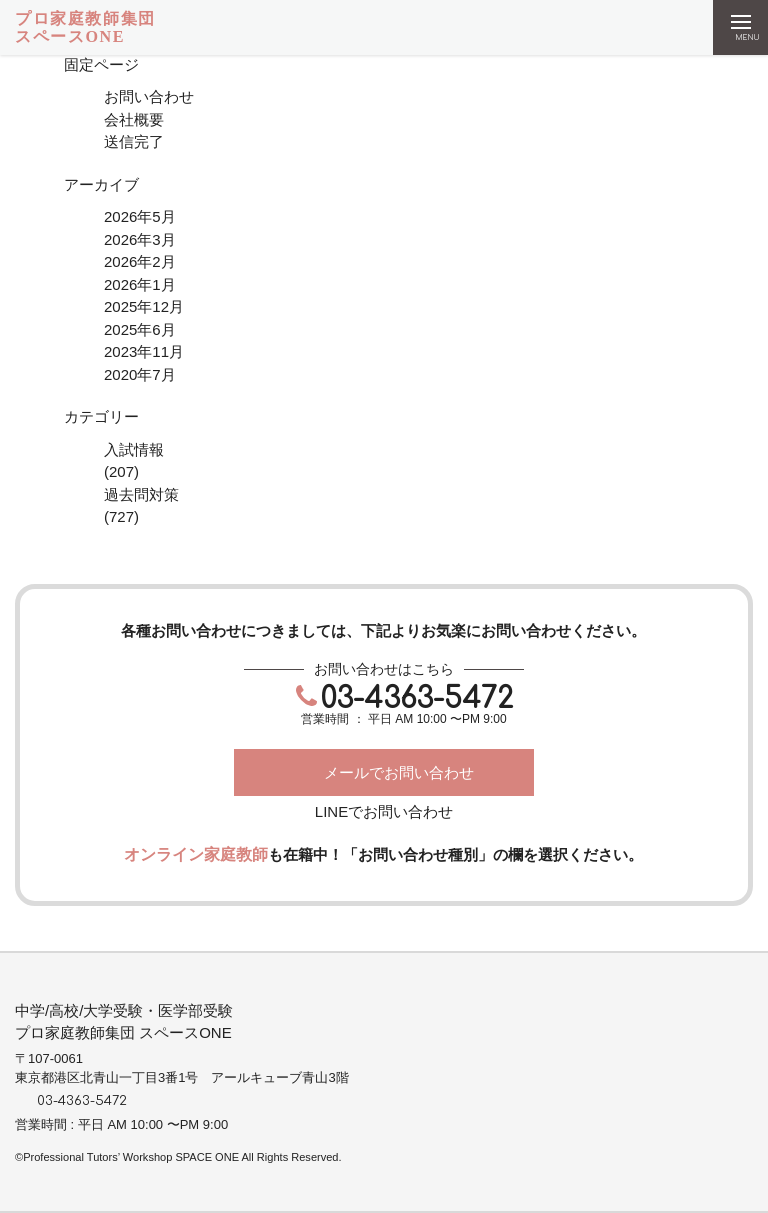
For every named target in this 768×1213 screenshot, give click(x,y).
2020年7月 (140, 374)
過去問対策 (141, 494)
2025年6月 (140, 329)
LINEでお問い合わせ (384, 811)
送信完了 (134, 141)
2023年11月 (144, 351)
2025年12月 (144, 306)
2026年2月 (140, 261)
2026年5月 (140, 216)
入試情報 (134, 449)
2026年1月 (140, 284)
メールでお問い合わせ (399, 772)
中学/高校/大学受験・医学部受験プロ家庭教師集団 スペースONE (124, 1022)
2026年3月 (140, 239)
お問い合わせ (149, 96)
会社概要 (134, 119)
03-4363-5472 (417, 699)
